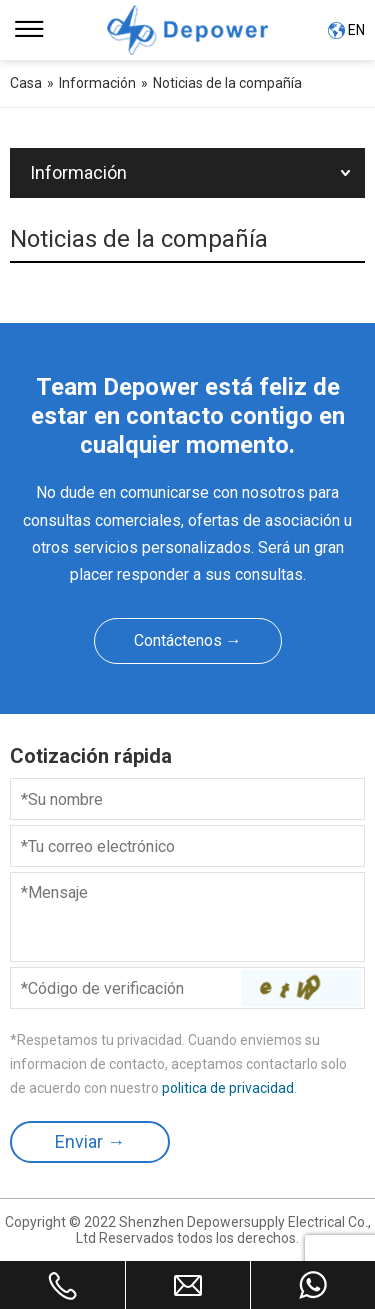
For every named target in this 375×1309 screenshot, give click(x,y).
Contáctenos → (188, 640)
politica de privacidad (228, 1088)
